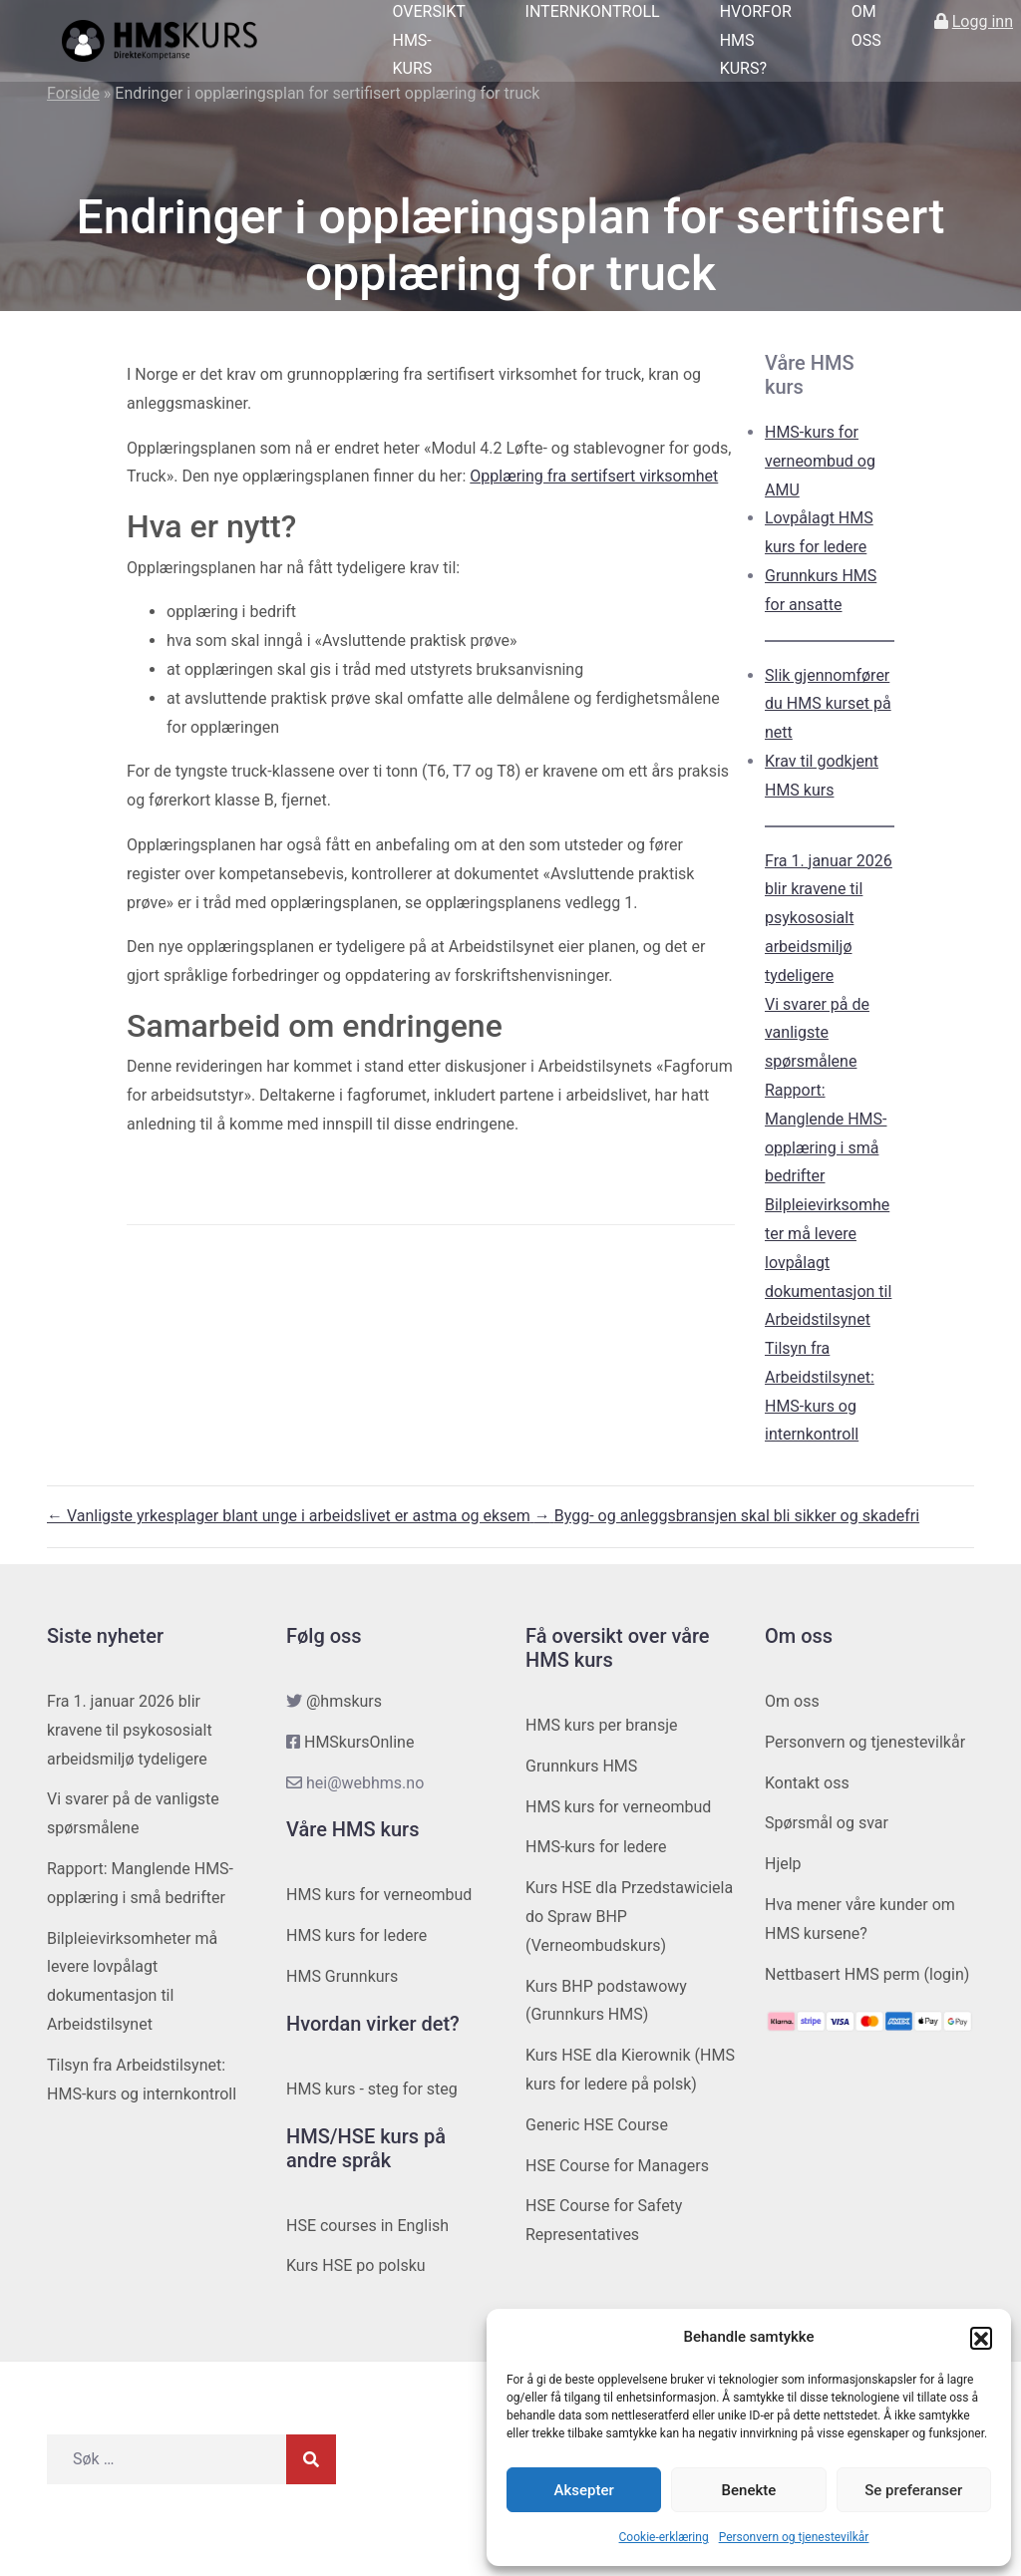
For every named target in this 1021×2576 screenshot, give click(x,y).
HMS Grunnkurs (342, 1976)
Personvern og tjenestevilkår (794, 2537)
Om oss (792, 1701)
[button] (981, 2338)
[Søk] (311, 2459)
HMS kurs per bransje (601, 1725)
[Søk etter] (166, 2459)
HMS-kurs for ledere (596, 1846)
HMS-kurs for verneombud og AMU (820, 461)
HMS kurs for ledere (356, 1935)
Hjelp (783, 1863)
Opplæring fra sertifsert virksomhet (594, 476)
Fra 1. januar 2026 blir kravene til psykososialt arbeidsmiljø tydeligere (828, 918)
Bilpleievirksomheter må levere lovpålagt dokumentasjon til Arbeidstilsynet (828, 1262)
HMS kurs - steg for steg (372, 2089)
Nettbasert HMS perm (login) (867, 1974)
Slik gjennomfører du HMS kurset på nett (828, 704)
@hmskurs (344, 1701)
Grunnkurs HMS (581, 1766)
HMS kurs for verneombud (379, 1894)
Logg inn (982, 21)
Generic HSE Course (596, 2124)
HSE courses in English (367, 2225)
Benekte (749, 2490)
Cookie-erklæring (664, 2537)
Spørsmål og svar (826, 1822)
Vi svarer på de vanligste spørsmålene (817, 1033)
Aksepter (584, 2490)
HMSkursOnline (359, 1742)
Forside (73, 93)
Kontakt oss (807, 1782)
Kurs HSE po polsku (356, 2265)
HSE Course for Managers (617, 2165)
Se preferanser (913, 2490)
